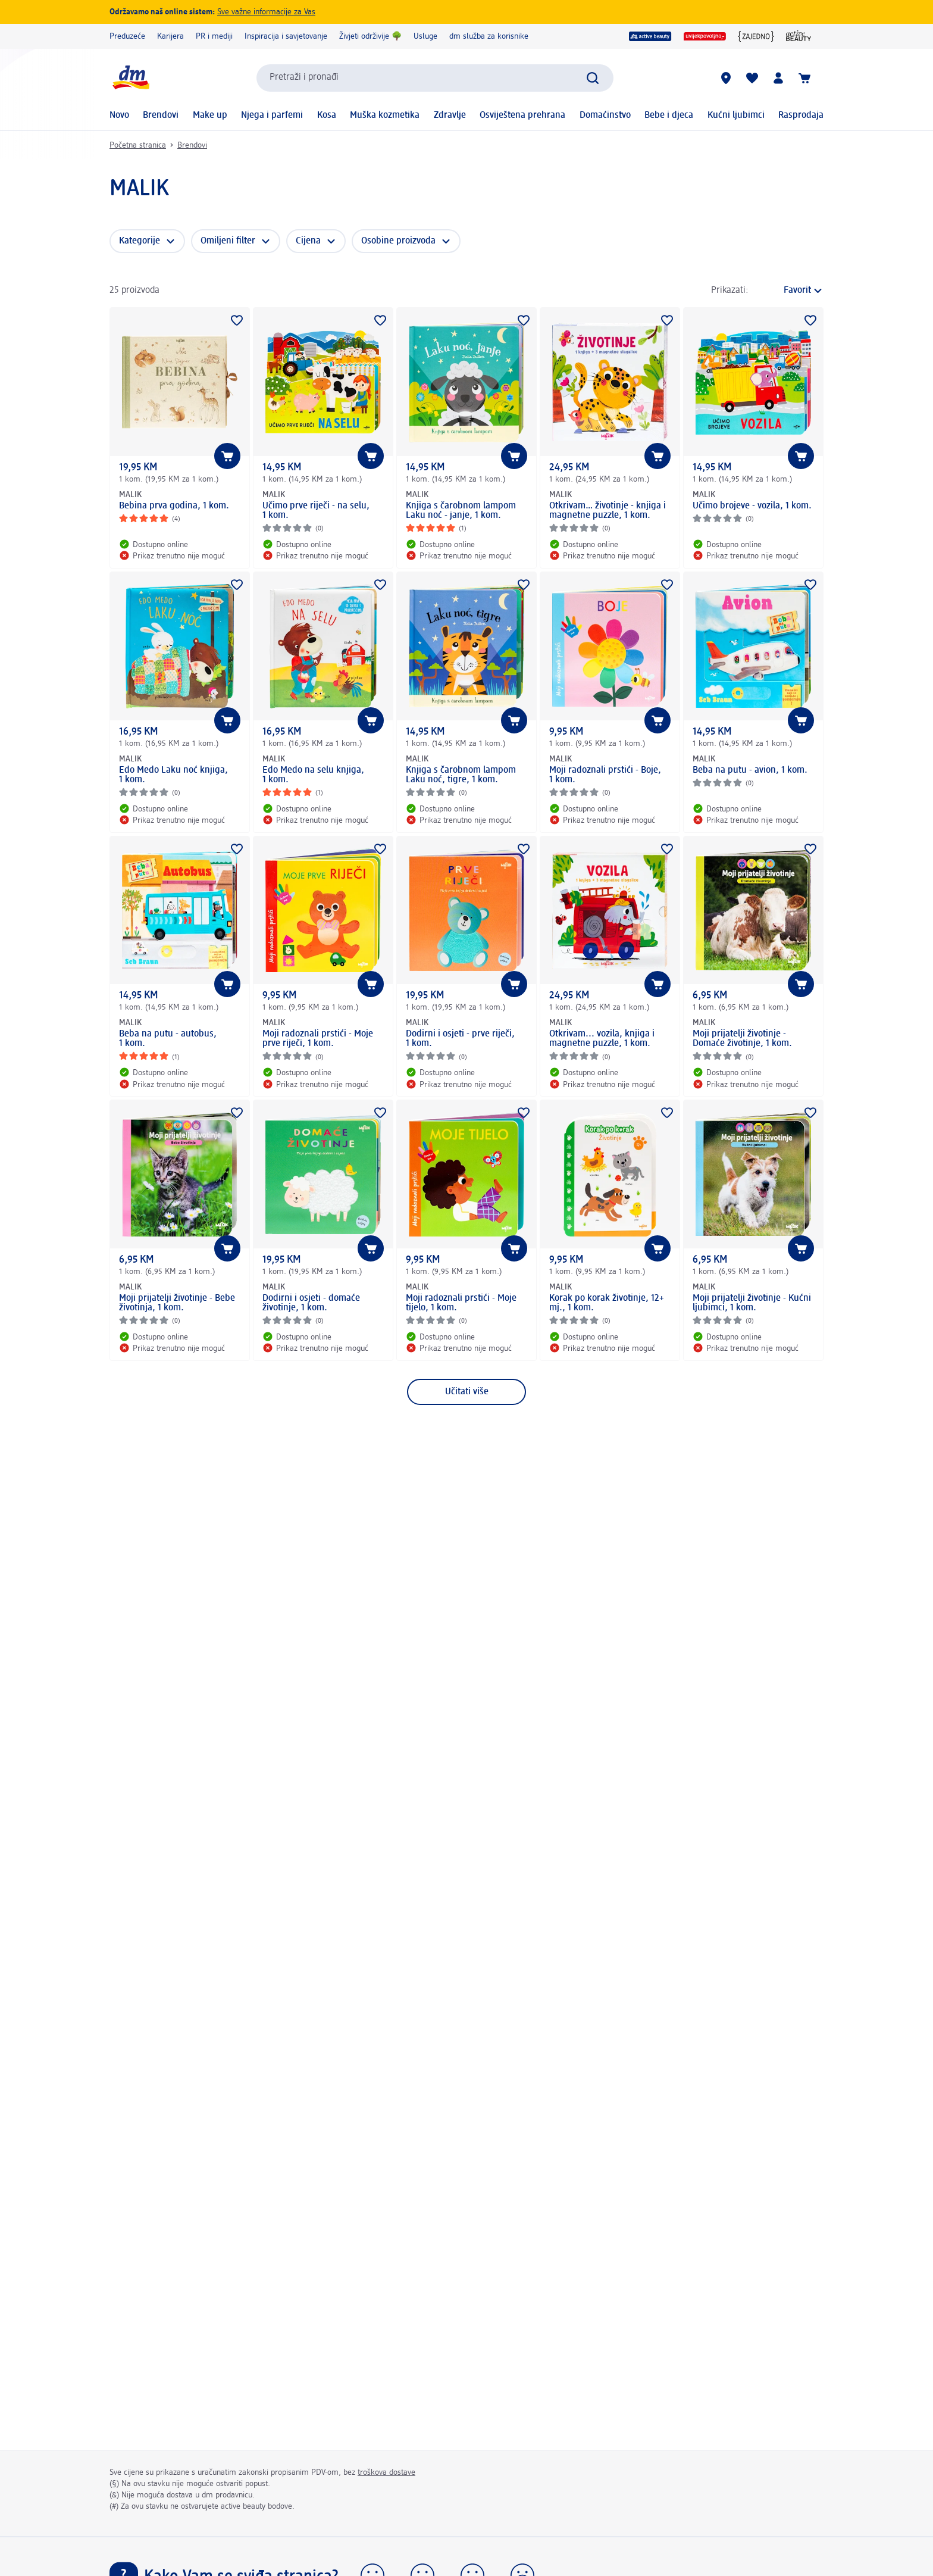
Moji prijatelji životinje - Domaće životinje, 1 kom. (742, 1038)
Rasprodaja (801, 115)
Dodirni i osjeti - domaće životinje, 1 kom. (311, 1303)
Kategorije (139, 241)
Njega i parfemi (272, 115)
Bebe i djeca (668, 115)
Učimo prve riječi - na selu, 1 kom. (316, 510)
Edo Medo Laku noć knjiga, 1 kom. (173, 775)
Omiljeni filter (228, 241)
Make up (210, 115)
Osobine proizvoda (398, 241)
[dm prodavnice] (726, 78)
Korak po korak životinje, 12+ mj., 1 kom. (606, 1303)
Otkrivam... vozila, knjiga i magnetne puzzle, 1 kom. (602, 1038)
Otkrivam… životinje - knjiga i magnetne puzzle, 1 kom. (607, 510)
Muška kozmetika (384, 115)
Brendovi (161, 115)
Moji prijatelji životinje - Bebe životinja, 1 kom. (177, 1303)
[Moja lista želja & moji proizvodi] (752, 78)
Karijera (170, 36)
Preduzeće (127, 36)
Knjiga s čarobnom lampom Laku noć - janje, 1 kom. (461, 510)
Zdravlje (450, 115)
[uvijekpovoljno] (705, 36)
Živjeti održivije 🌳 (370, 36)
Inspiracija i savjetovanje (286, 36)
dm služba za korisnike (488, 36)
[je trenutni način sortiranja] (789, 290)
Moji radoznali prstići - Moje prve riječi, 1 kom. (317, 1038)
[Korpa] (804, 78)
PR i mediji (214, 36)
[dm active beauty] (650, 36)
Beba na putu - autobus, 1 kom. (168, 1038)
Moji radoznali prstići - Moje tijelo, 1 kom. (461, 1303)
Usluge (425, 36)
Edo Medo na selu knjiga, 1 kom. (313, 775)
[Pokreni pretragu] (593, 78)
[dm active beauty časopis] (799, 36)
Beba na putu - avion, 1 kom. (750, 770)
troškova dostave (386, 2472)
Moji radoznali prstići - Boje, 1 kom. (605, 775)
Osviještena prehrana (522, 115)
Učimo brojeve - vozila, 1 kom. (752, 506)
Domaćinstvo (605, 115)
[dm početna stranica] (130, 78)
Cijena (308, 241)
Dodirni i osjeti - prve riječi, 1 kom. (460, 1038)
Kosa (326, 115)
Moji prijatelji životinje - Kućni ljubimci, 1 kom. (752, 1303)
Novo (119, 115)
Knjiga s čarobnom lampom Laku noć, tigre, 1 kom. (461, 775)
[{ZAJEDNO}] (756, 36)
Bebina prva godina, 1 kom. (174, 506)
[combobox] (434, 78)
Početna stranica (137, 145)
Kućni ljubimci (736, 115)
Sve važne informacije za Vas (266, 12)
